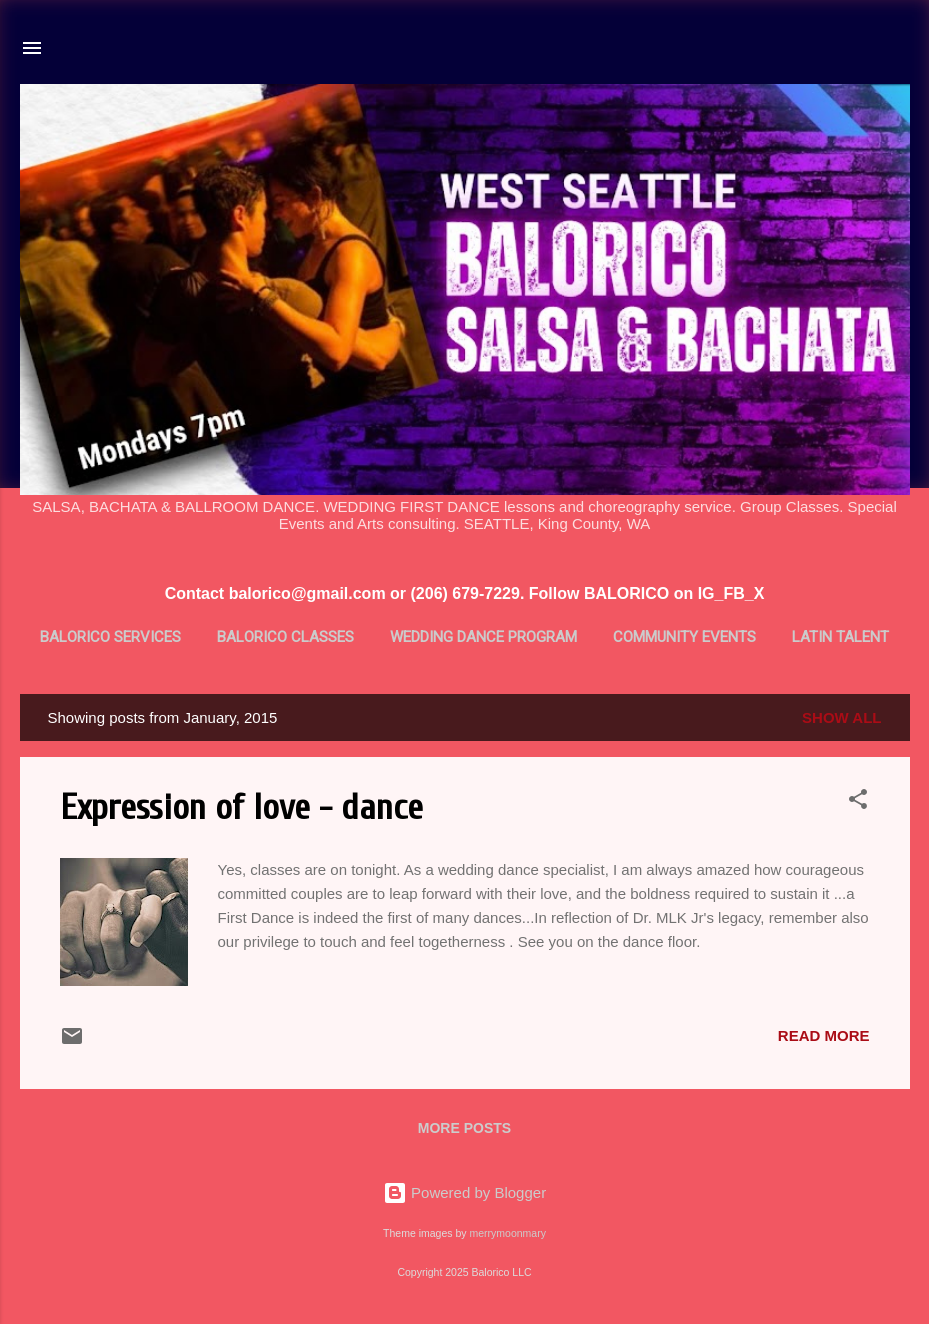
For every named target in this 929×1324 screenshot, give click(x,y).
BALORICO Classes (285, 637)
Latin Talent (840, 637)
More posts (464, 1128)
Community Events (684, 637)
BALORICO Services (110, 637)
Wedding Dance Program (483, 637)
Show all (841, 717)
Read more (824, 1035)
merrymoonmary (507, 1233)
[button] (858, 802)
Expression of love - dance (241, 807)
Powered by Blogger (464, 1192)
